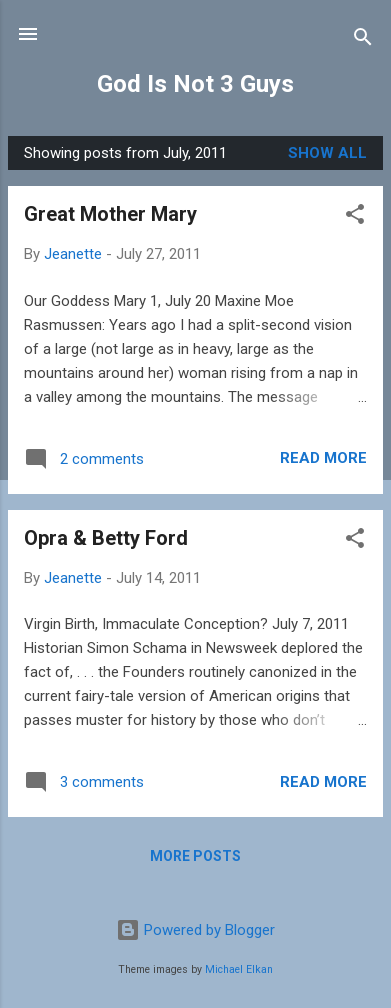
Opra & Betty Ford (106, 538)
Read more (323, 458)
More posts (195, 856)
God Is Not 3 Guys (195, 84)
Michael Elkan (239, 969)
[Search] (363, 40)
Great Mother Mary (110, 214)
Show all (327, 153)
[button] (355, 217)
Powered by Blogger (195, 930)
